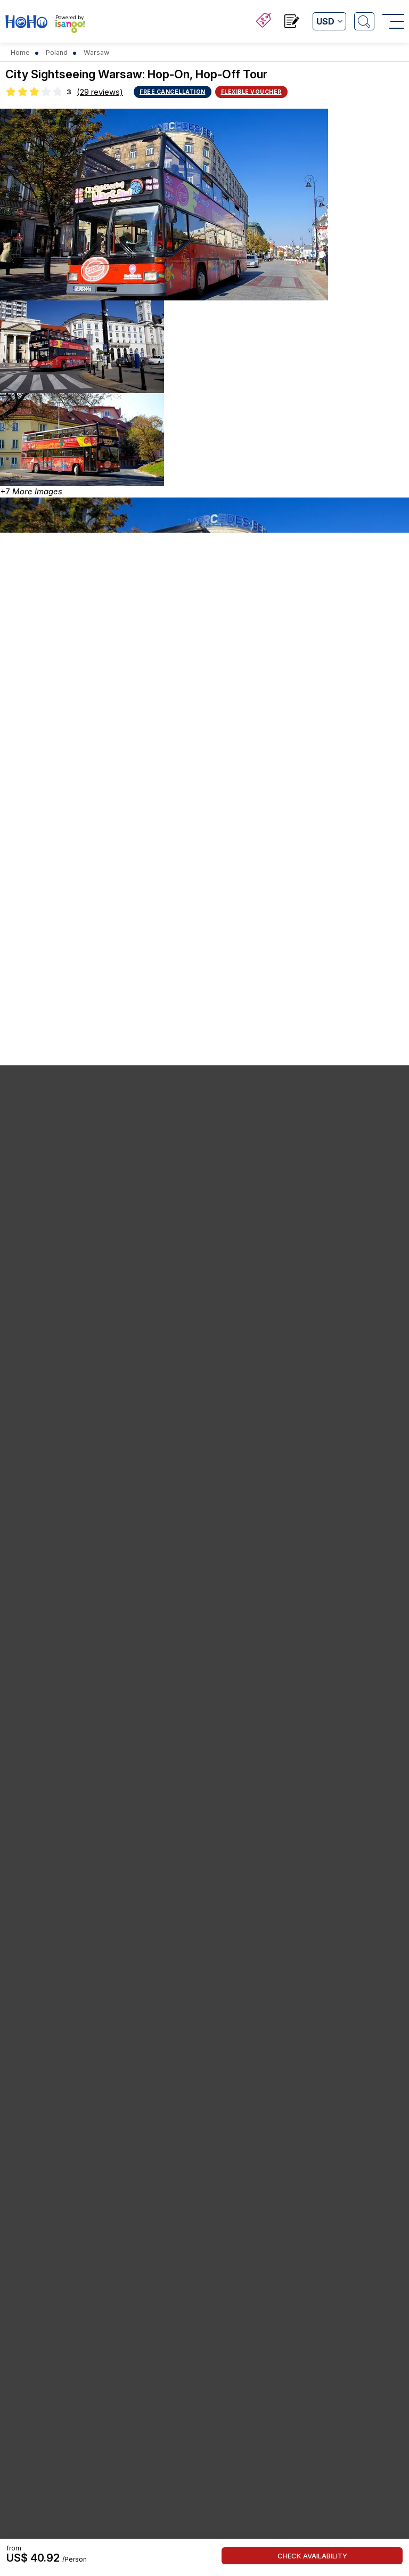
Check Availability (312, 2555)
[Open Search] (364, 21)
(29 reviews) (100, 92)
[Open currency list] (329, 21)
